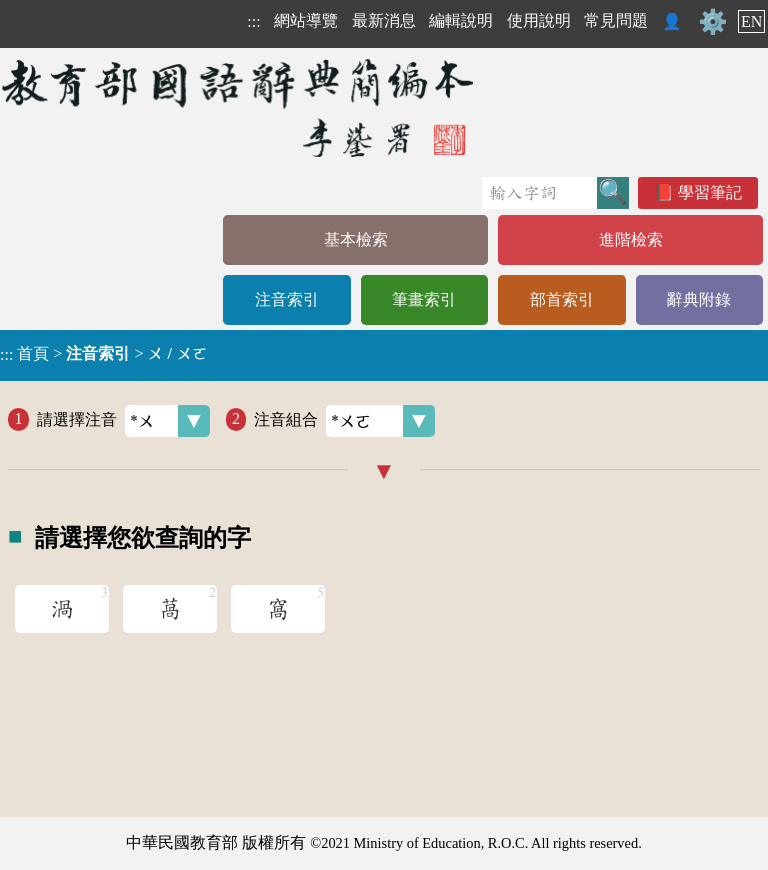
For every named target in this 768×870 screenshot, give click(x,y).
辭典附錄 (699, 299)
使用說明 (539, 20)
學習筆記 (710, 192)
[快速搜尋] (539, 193)
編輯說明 (461, 20)
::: (253, 21)
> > (104, 354)
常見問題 (616, 20)
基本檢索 (356, 239)
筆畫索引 (424, 299)
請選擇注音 (123, 421)
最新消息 (384, 20)
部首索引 (562, 299)
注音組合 (344, 421)
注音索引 (287, 299)
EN (751, 21)
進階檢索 (631, 239)
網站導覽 (306, 20)
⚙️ (713, 22)
